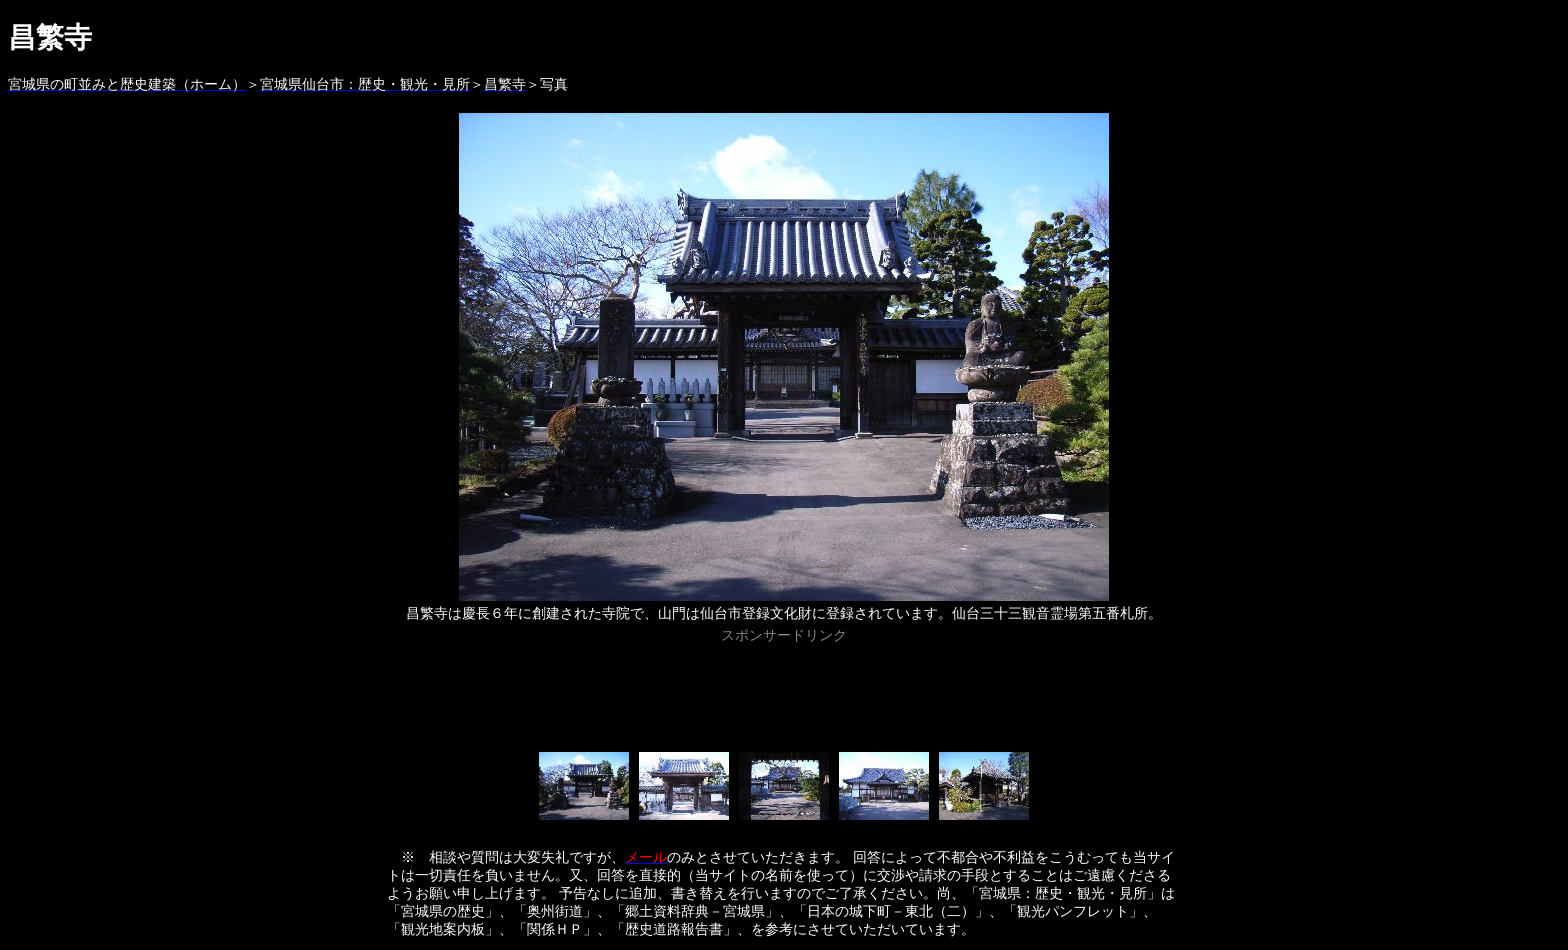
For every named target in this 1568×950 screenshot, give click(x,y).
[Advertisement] (784, 694)
